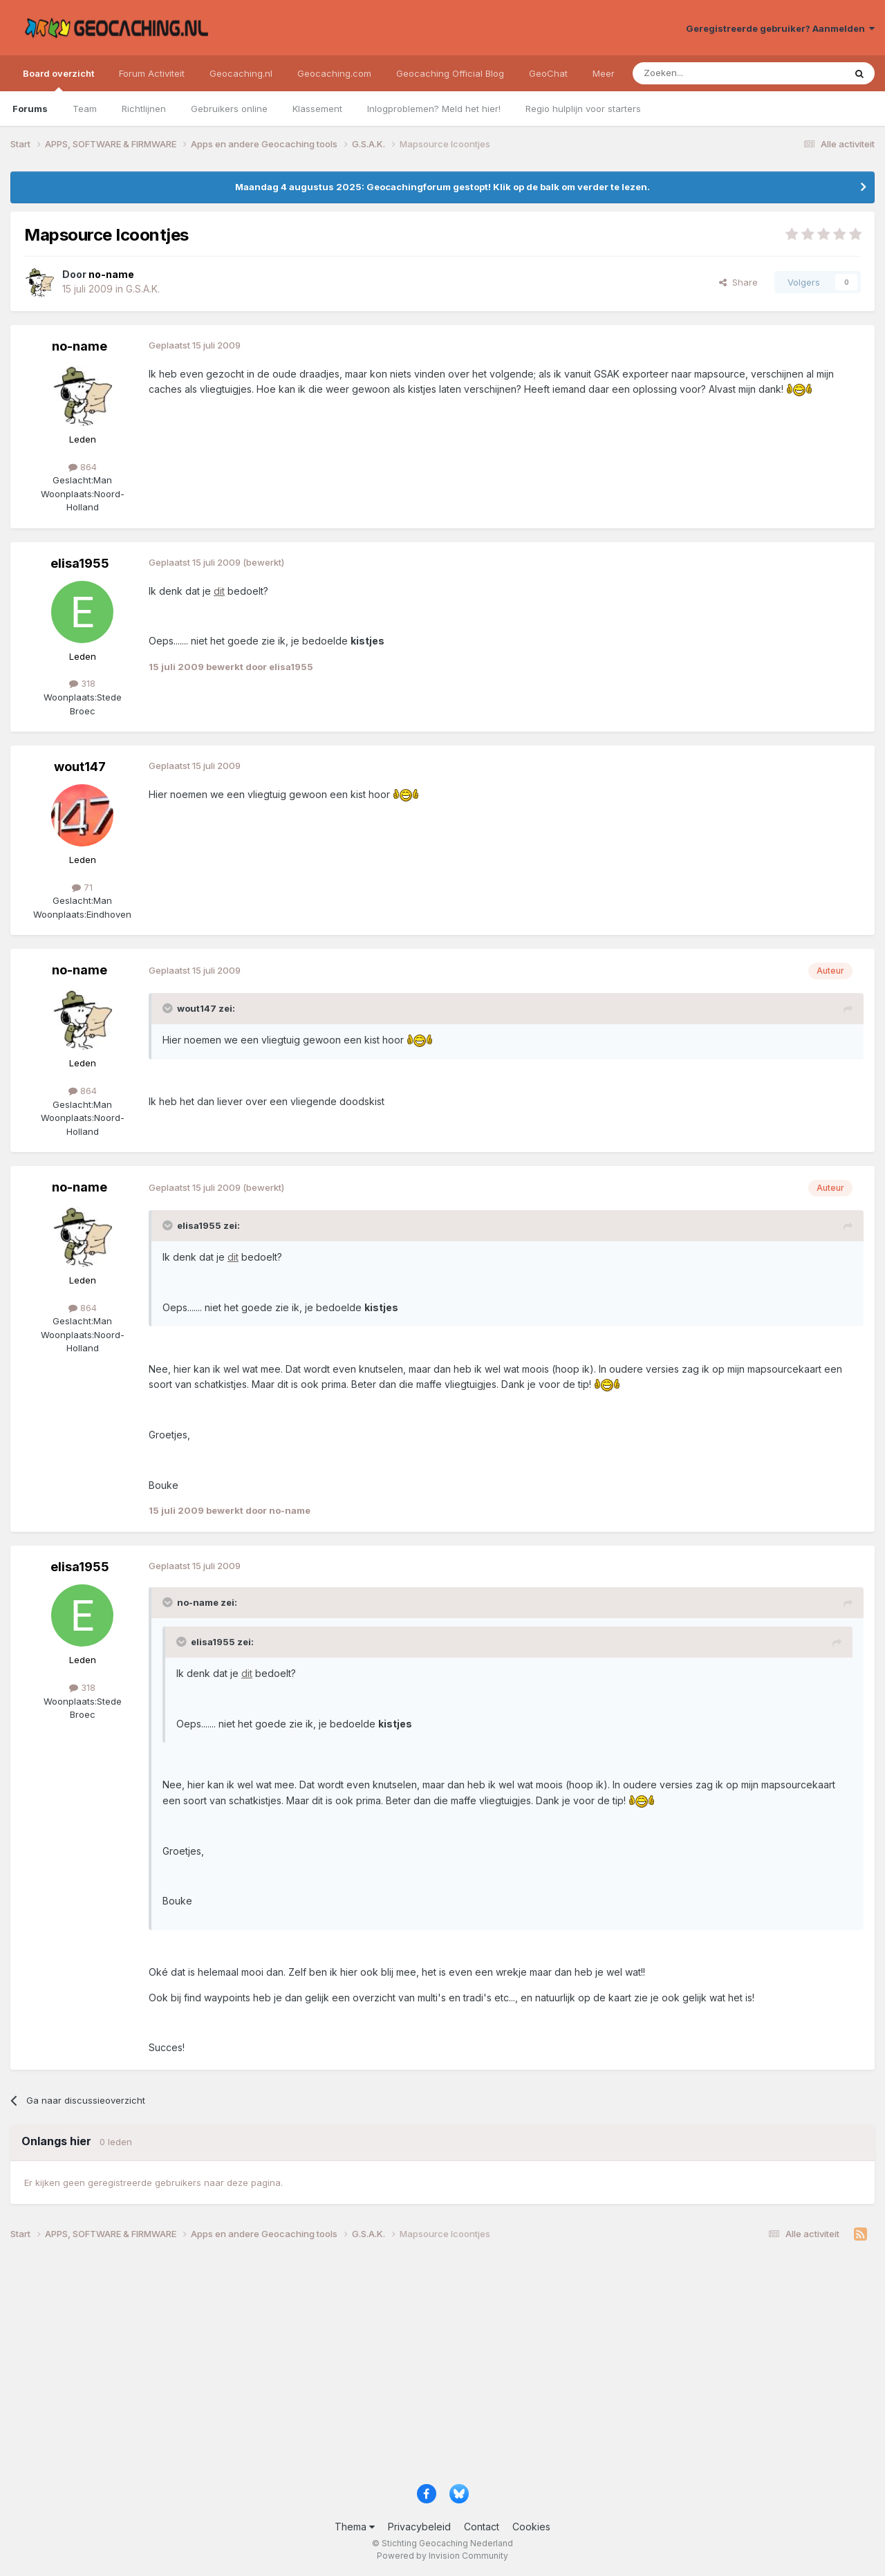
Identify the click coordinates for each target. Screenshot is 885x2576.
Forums (30, 108)
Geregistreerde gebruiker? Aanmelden (780, 28)
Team (85, 108)
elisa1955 (79, 563)
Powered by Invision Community (442, 2555)
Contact (481, 2526)
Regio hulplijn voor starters (583, 108)
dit (219, 591)
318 (82, 683)
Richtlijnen (144, 108)
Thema (355, 2526)
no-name (79, 346)
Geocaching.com (334, 73)
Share (738, 282)
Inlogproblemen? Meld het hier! (434, 108)
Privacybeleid (419, 2526)
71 (82, 887)
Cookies (531, 2526)
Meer (604, 73)
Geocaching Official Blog (450, 73)
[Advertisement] (425, 2367)
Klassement (317, 108)
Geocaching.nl (240, 73)
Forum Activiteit (152, 73)
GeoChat (548, 73)
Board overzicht (58, 79)
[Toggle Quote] (168, 1008)
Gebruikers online (229, 108)
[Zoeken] (696, 73)
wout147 (80, 766)
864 (82, 466)
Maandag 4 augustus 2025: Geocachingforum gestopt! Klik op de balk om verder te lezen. (442, 186)
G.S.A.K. (143, 289)
